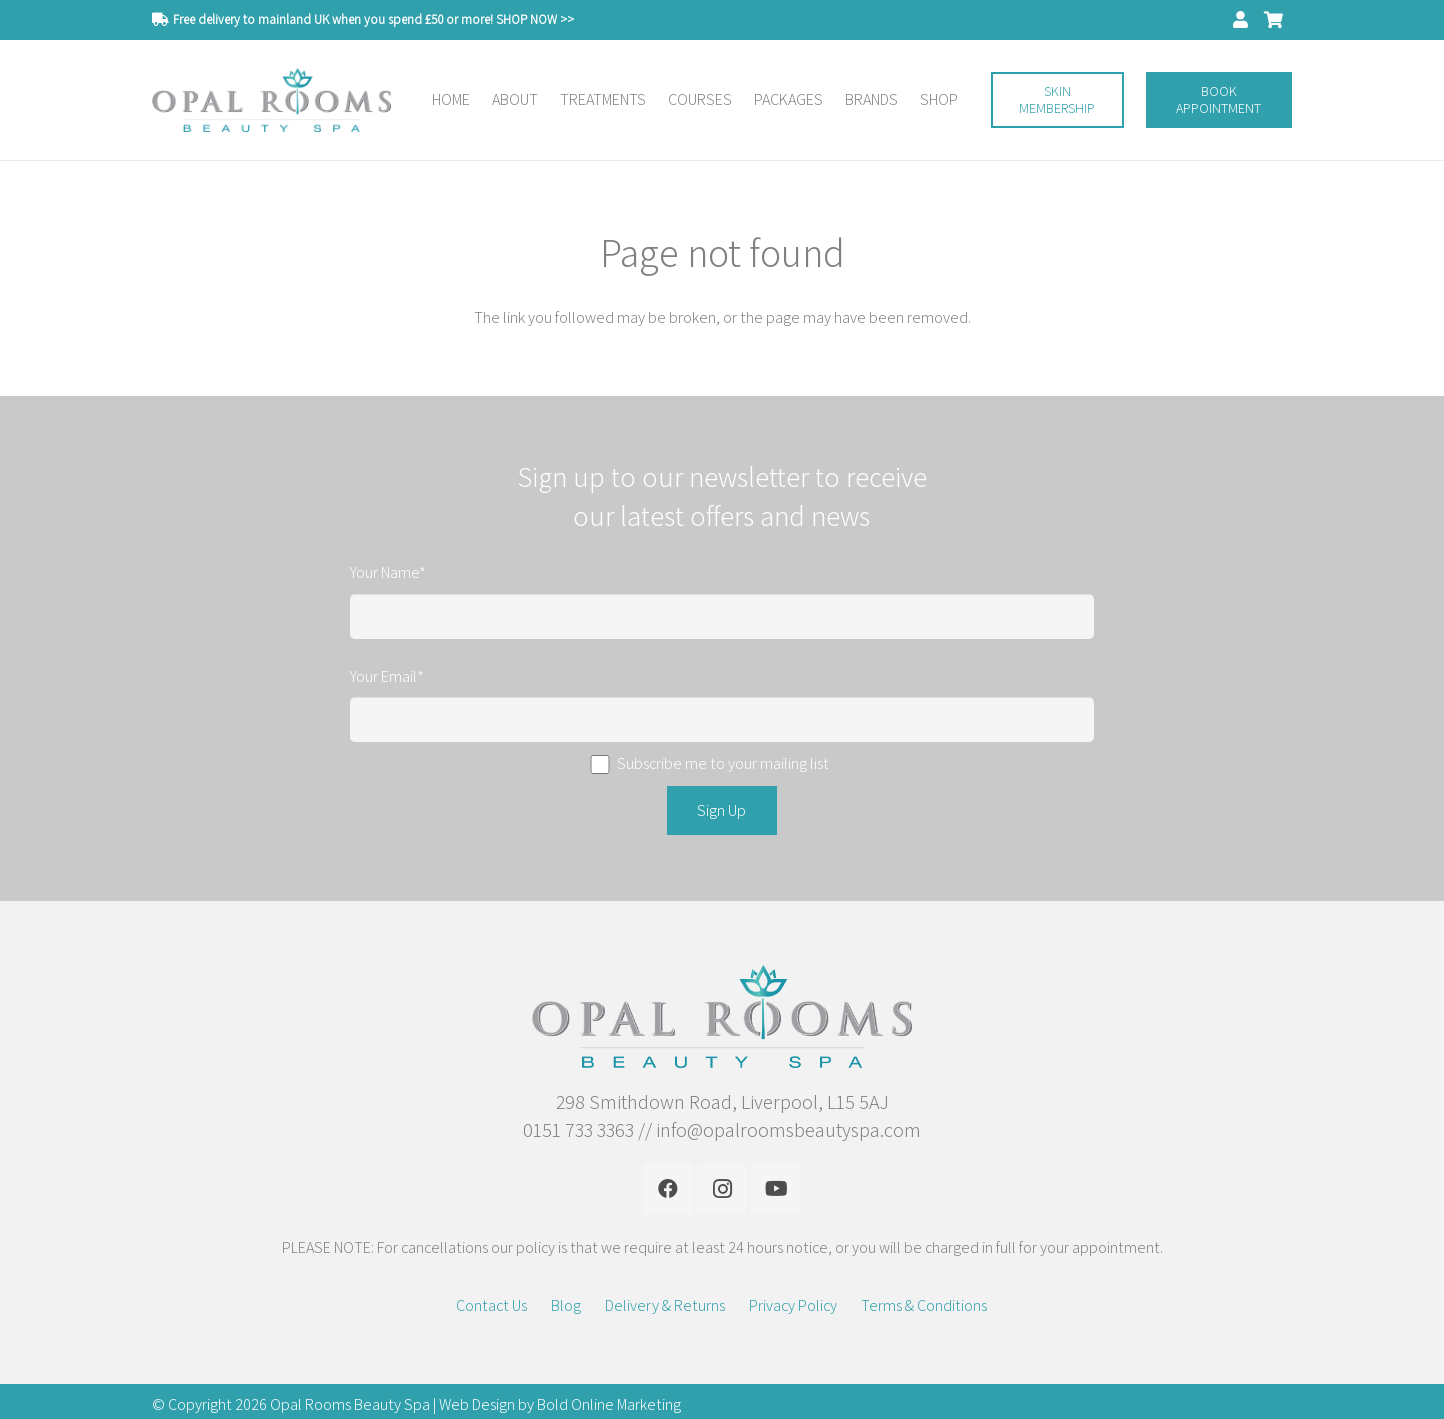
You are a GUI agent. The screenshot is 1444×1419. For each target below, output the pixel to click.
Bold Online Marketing (609, 1404)
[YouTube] (776, 1189)
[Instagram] (722, 1189)
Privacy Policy (793, 1305)
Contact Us (491, 1305)
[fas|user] (1244, 19)
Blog (566, 1305)
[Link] (271, 100)
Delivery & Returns (665, 1305)
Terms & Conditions (924, 1305)
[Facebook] (668, 1189)
